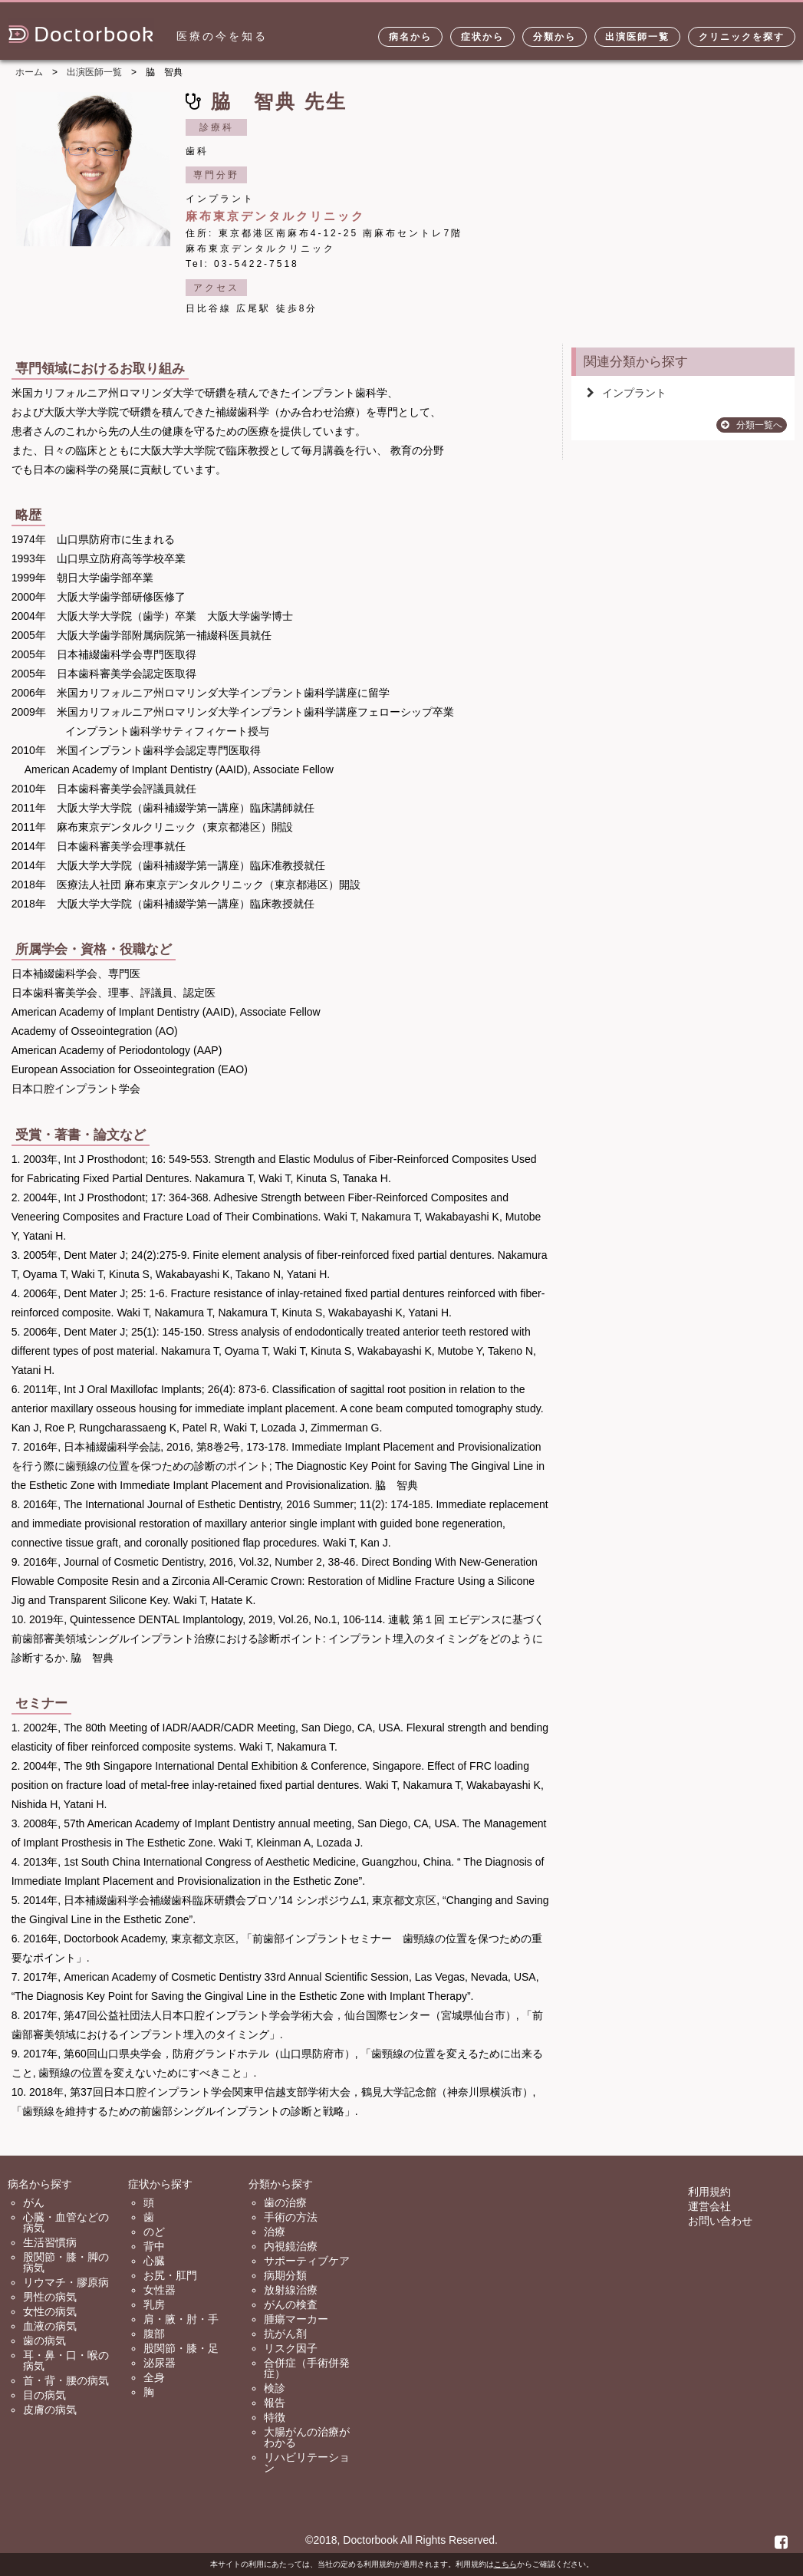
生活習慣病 (50, 2242)
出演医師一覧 (637, 36)
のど (154, 2231)
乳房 (154, 2304)
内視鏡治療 (291, 2246)
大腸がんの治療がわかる (307, 2437)
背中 (154, 2246)
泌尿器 (159, 2363)
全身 (154, 2377)
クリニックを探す (742, 36)
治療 (274, 2231)
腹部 (154, 2333)
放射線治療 (291, 2290)
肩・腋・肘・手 (181, 2319)
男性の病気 (50, 2297)
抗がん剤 (285, 2333)
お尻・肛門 (170, 2275)
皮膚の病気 (50, 2409)
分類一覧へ (751, 425)
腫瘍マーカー (296, 2319)
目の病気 (44, 2395)
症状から (482, 36)
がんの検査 (291, 2304)
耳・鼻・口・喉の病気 (66, 2360)
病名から (410, 36)
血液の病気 (50, 2326)
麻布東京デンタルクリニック (275, 215)
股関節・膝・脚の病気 (66, 2262)
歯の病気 (44, 2340)
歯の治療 (285, 2202)
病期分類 (285, 2275)
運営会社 (709, 2206)
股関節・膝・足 (181, 2348)
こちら (505, 2564)
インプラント (626, 393)
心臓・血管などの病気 (66, 2222)
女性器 (159, 2290)
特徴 (274, 2417)
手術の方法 (291, 2217)
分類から (554, 36)
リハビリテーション (307, 2462)
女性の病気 (50, 2311)
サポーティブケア (307, 2261)
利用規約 (709, 2192)
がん (33, 2202)
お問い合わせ (720, 2221)
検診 (274, 2388)
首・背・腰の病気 (66, 2380)
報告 (274, 2402)
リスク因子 (291, 2348)
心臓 (154, 2261)
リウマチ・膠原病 (66, 2282)
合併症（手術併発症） (307, 2368)
